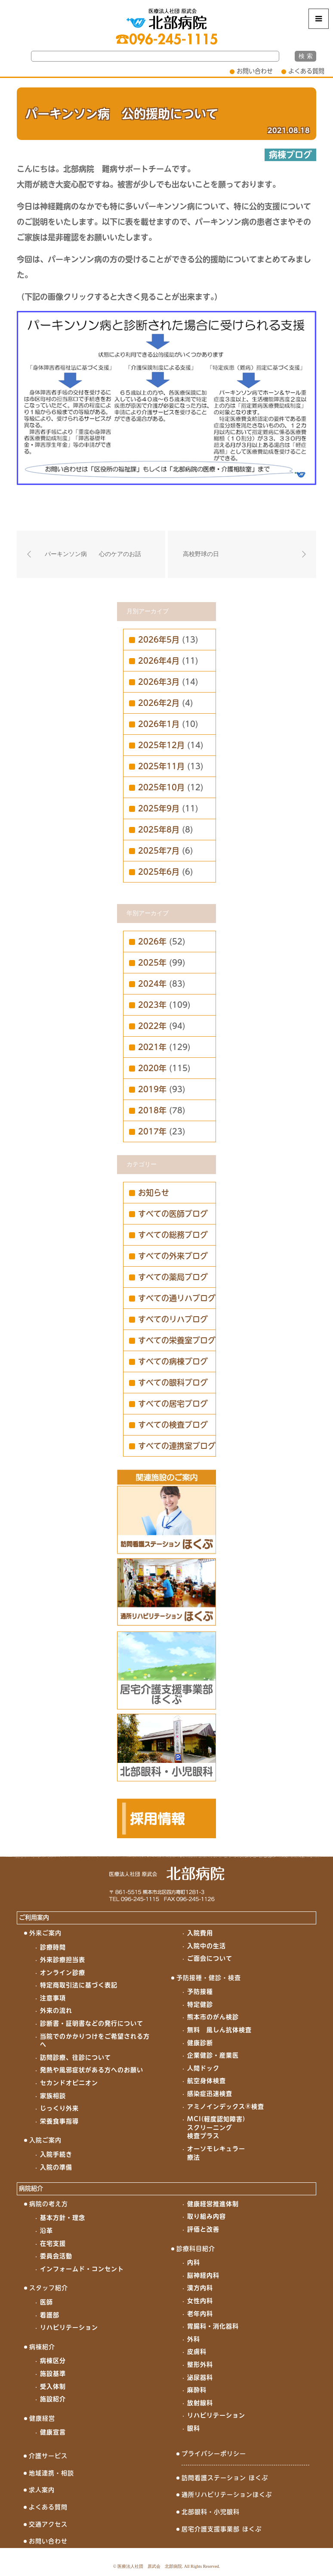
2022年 (152, 1026)
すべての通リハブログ (177, 1298)
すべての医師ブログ (173, 1214)
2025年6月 (158, 872)
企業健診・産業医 (213, 2055)
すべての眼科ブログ (173, 1382)
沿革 (46, 2231)
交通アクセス (48, 2524)
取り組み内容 (206, 2216)
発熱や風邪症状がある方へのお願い (91, 2070)
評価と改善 (203, 2229)
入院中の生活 (206, 1946)
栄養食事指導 (59, 2121)
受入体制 (53, 2386)
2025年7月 (158, 851)
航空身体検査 (206, 2081)
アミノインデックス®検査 (225, 2107)
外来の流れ (56, 2010)
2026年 (152, 941)
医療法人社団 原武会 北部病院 (149, 2566)
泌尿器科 (200, 2377)
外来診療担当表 (62, 1960)
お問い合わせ (255, 71)
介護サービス (48, 2456)
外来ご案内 (45, 1933)
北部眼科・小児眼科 (211, 2512)
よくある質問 (306, 71)
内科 (193, 2262)
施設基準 (53, 2374)
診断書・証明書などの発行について (91, 2023)
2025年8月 (158, 829)
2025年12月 (161, 745)
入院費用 (200, 1933)
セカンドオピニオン (69, 2083)
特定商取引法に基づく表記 (78, 1985)
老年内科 (200, 2314)
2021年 (152, 1047)
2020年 (152, 1068)
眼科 (193, 2428)
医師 (46, 2302)
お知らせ (153, 1192)
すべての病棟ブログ (173, 1361)
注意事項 (53, 1998)
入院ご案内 (45, 2140)
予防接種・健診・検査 (208, 1978)
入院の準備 (56, 2167)
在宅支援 (53, 2243)
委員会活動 (56, 2256)
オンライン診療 (62, 1973)
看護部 (49, 2315)
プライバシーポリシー (214, 2454)
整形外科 (200, 2365)
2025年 (152, 962)
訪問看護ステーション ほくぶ (225, 2478)
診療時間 (53, 1947)
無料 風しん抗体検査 (219, 2030)
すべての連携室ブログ (177, 1446)
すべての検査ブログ (173, 1425)
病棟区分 (53, 2361)
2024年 (152, 984)
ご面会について (209, 1958)
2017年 (152, 1131)
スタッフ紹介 (48, 2288)
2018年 (152, 1110)
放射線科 (200, 2403)
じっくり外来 (59, 2108)
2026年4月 (158, 661)
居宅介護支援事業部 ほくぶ (222, 2529)
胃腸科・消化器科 (213, 2326)
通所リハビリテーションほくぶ (227, 2495)
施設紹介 (53, 2399)
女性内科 (200, 2301)
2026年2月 (158, 703)
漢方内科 (200, 2288)
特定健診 (200, 2004)
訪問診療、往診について (75, 2057)
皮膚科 (197, 2352)
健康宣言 (53, 2432)
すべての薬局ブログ (173, 1277)
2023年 (152, 1005)
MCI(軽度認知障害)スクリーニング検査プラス (216, 2127)
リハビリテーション (69, 2327)
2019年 (152, 1089)
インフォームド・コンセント (82, 2269)
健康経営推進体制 (213, 2204)
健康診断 (200, 2043)
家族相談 (53, 2096)
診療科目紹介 (195, 2249)
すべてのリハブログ (173, 1319)
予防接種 (200, 1992)
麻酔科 (197, 2390)
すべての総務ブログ (173, 1235)
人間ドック (203, 2068)
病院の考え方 (48, 2204)
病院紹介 (31, 2188)
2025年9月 (158, 808)
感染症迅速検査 (209, 2094)
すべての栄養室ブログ (177, 1340)
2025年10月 (161, 787)
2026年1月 (158, 724)
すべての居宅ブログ (173, 1404)
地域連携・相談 (51, 2473)
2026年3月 (158, 682)
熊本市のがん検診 (213, 2017)
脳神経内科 (203, 2275)
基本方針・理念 (62, 2218)
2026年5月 (158, 639)
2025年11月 (161, 766)
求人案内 (42, 2490)
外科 (193, 2339)
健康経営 (42, 2418)
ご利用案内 (34, 1917)
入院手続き (56, 2154)
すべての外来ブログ (173, 1256)
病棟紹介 (42, 2347)
